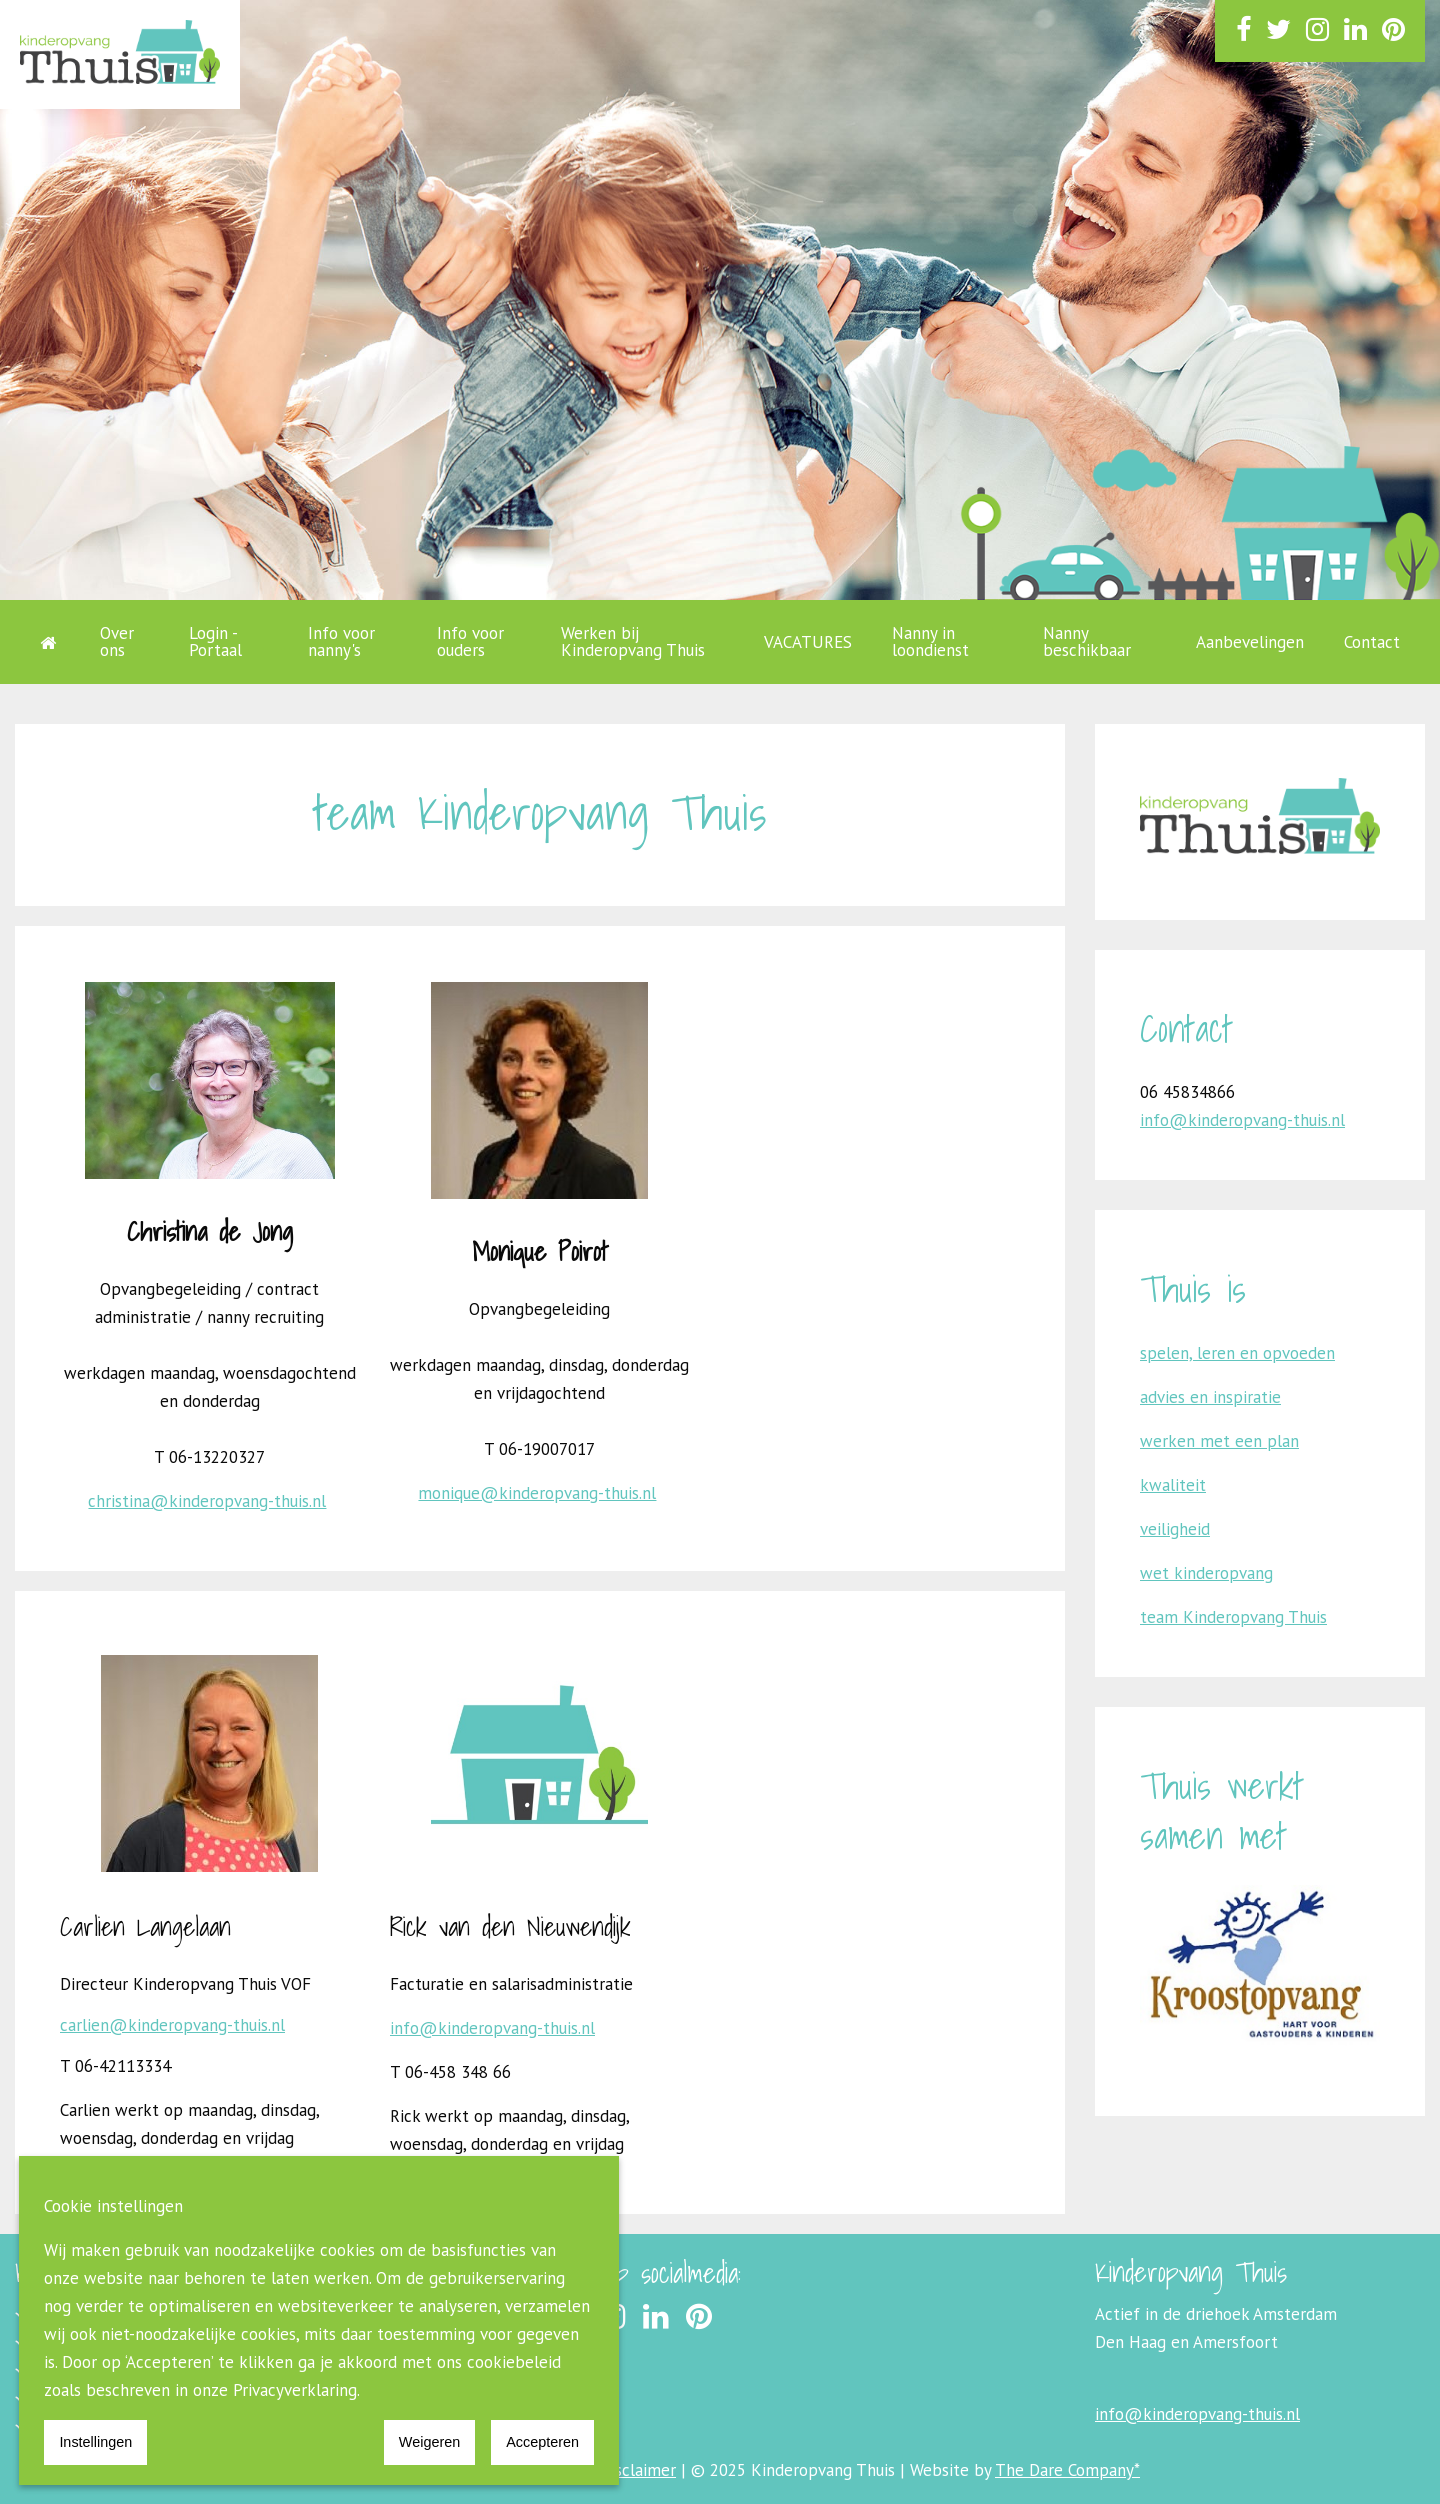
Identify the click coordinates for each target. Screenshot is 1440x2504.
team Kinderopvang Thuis (1233, 1617)
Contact (1372, 642)
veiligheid (1175, 1529)
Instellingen (95, 2442)
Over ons (117, 641)
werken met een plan (1219, 1441)
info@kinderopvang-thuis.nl (492, 2028)
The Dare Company (1064, 2470)
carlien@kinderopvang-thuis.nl (172, 2025)
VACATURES (808, 642)
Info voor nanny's (341, 641)
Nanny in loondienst (930, 641)
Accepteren (542, 2442)
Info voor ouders (470, 641)
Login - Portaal (215, 641)
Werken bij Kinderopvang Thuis (633, 641)
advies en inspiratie (1210, 1397)
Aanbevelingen (1250, 642)
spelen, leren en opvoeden (1237, 1353)
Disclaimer (638, 2470)
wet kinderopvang (1206, 1573)
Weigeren (429, 2442)
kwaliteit (1173, 1485)
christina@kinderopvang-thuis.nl (207, 1501)
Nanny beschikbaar (1087, 641)
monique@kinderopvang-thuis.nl (537, 1493)
